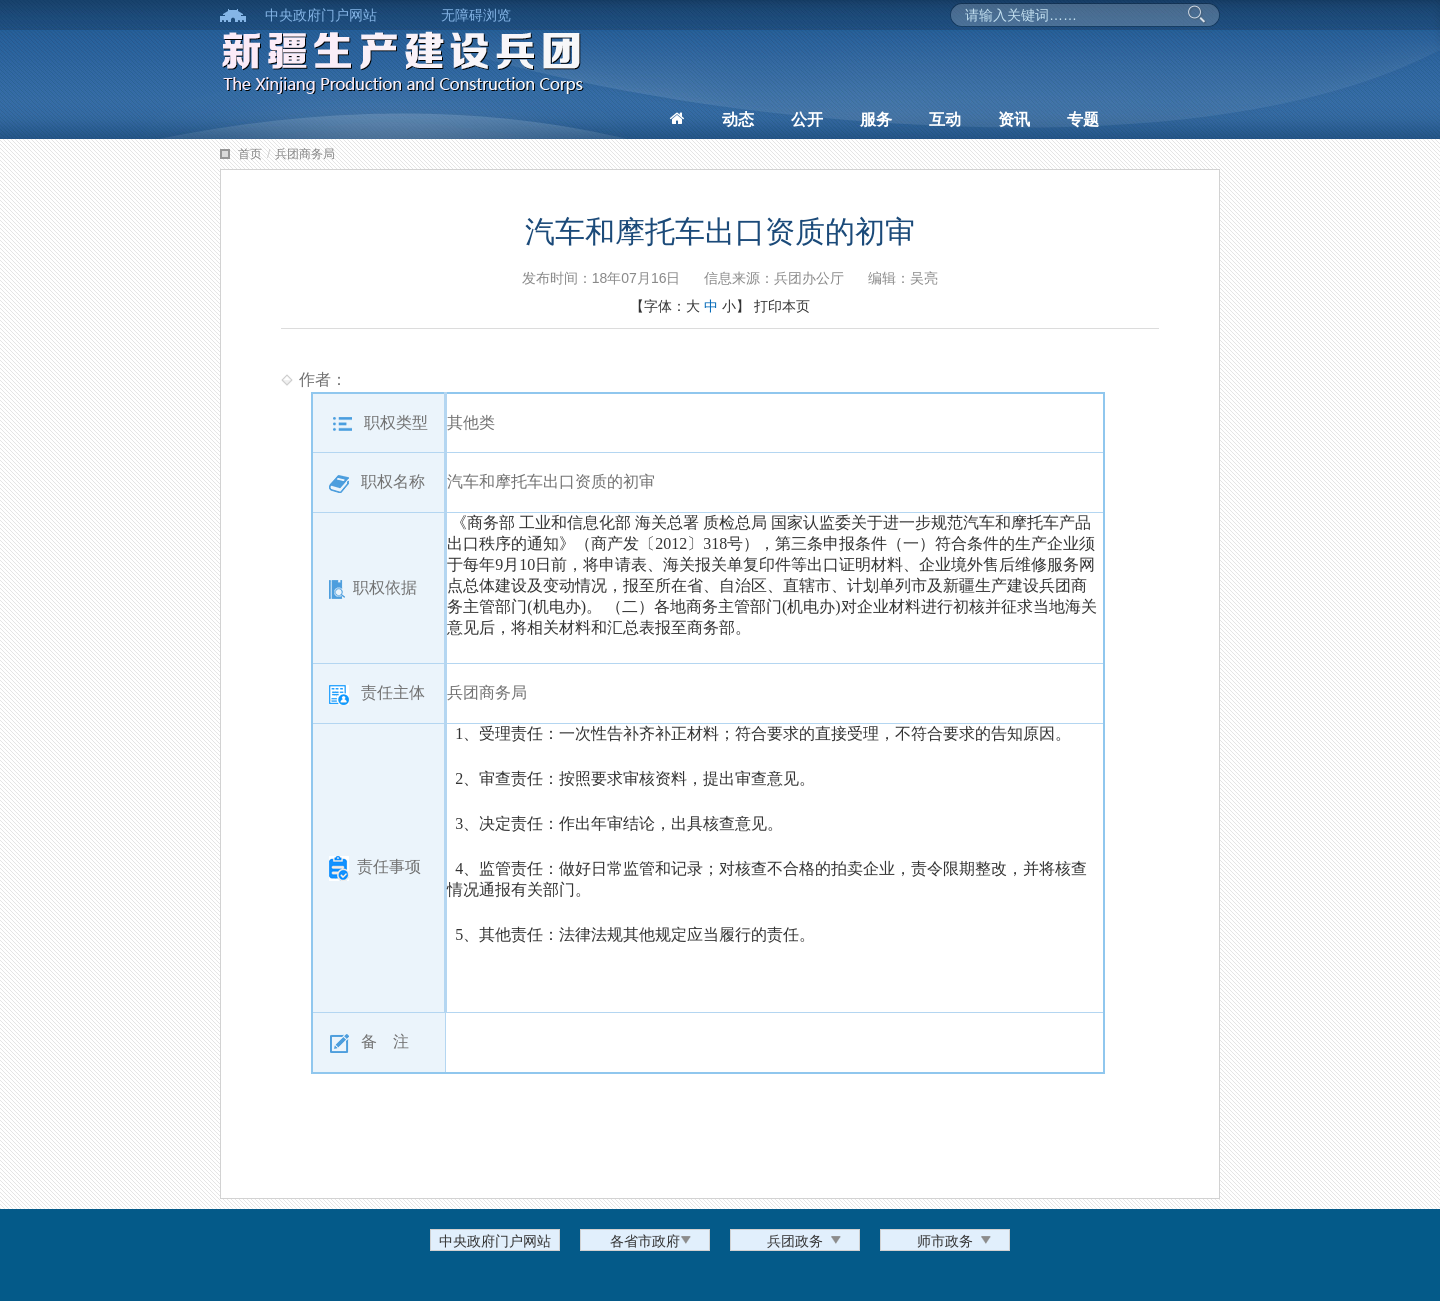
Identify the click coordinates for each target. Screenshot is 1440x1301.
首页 (250, 154)
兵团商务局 (305, 154)
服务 (876, 119)
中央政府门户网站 (321, 15)
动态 (738, 119)
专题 (1083, 119)
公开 (807, 119)
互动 (945, 119)
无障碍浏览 (476, 15)
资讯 (1014, 119)
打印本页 (782, 306)
